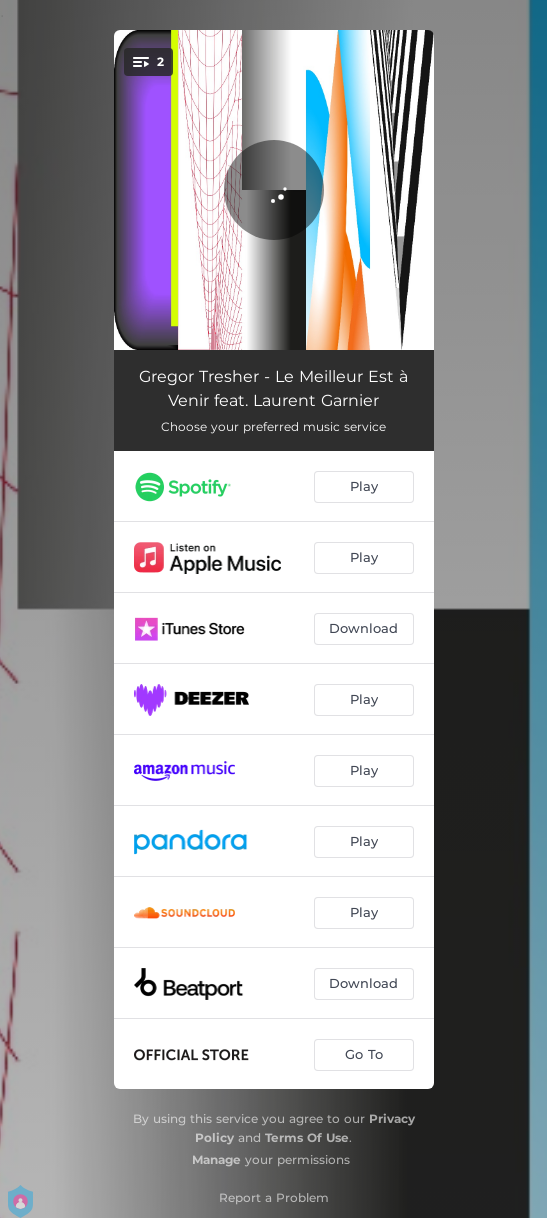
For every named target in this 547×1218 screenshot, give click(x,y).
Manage (216, 1159)
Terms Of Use (307, 1137)
